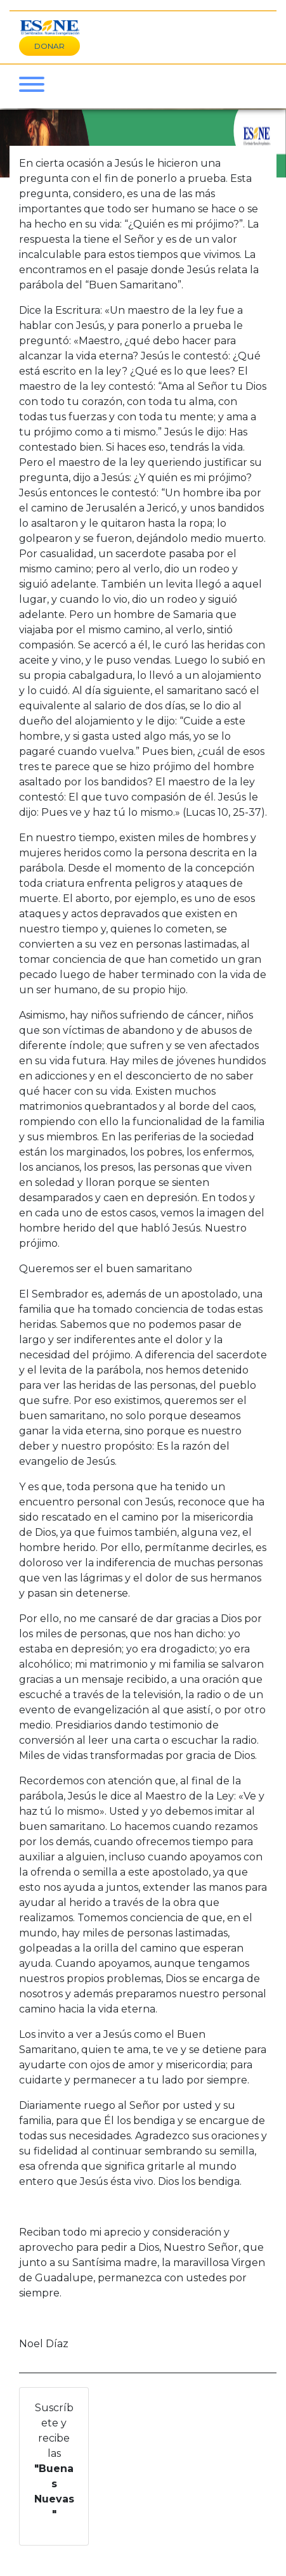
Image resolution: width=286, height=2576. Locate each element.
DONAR (49, 46)
